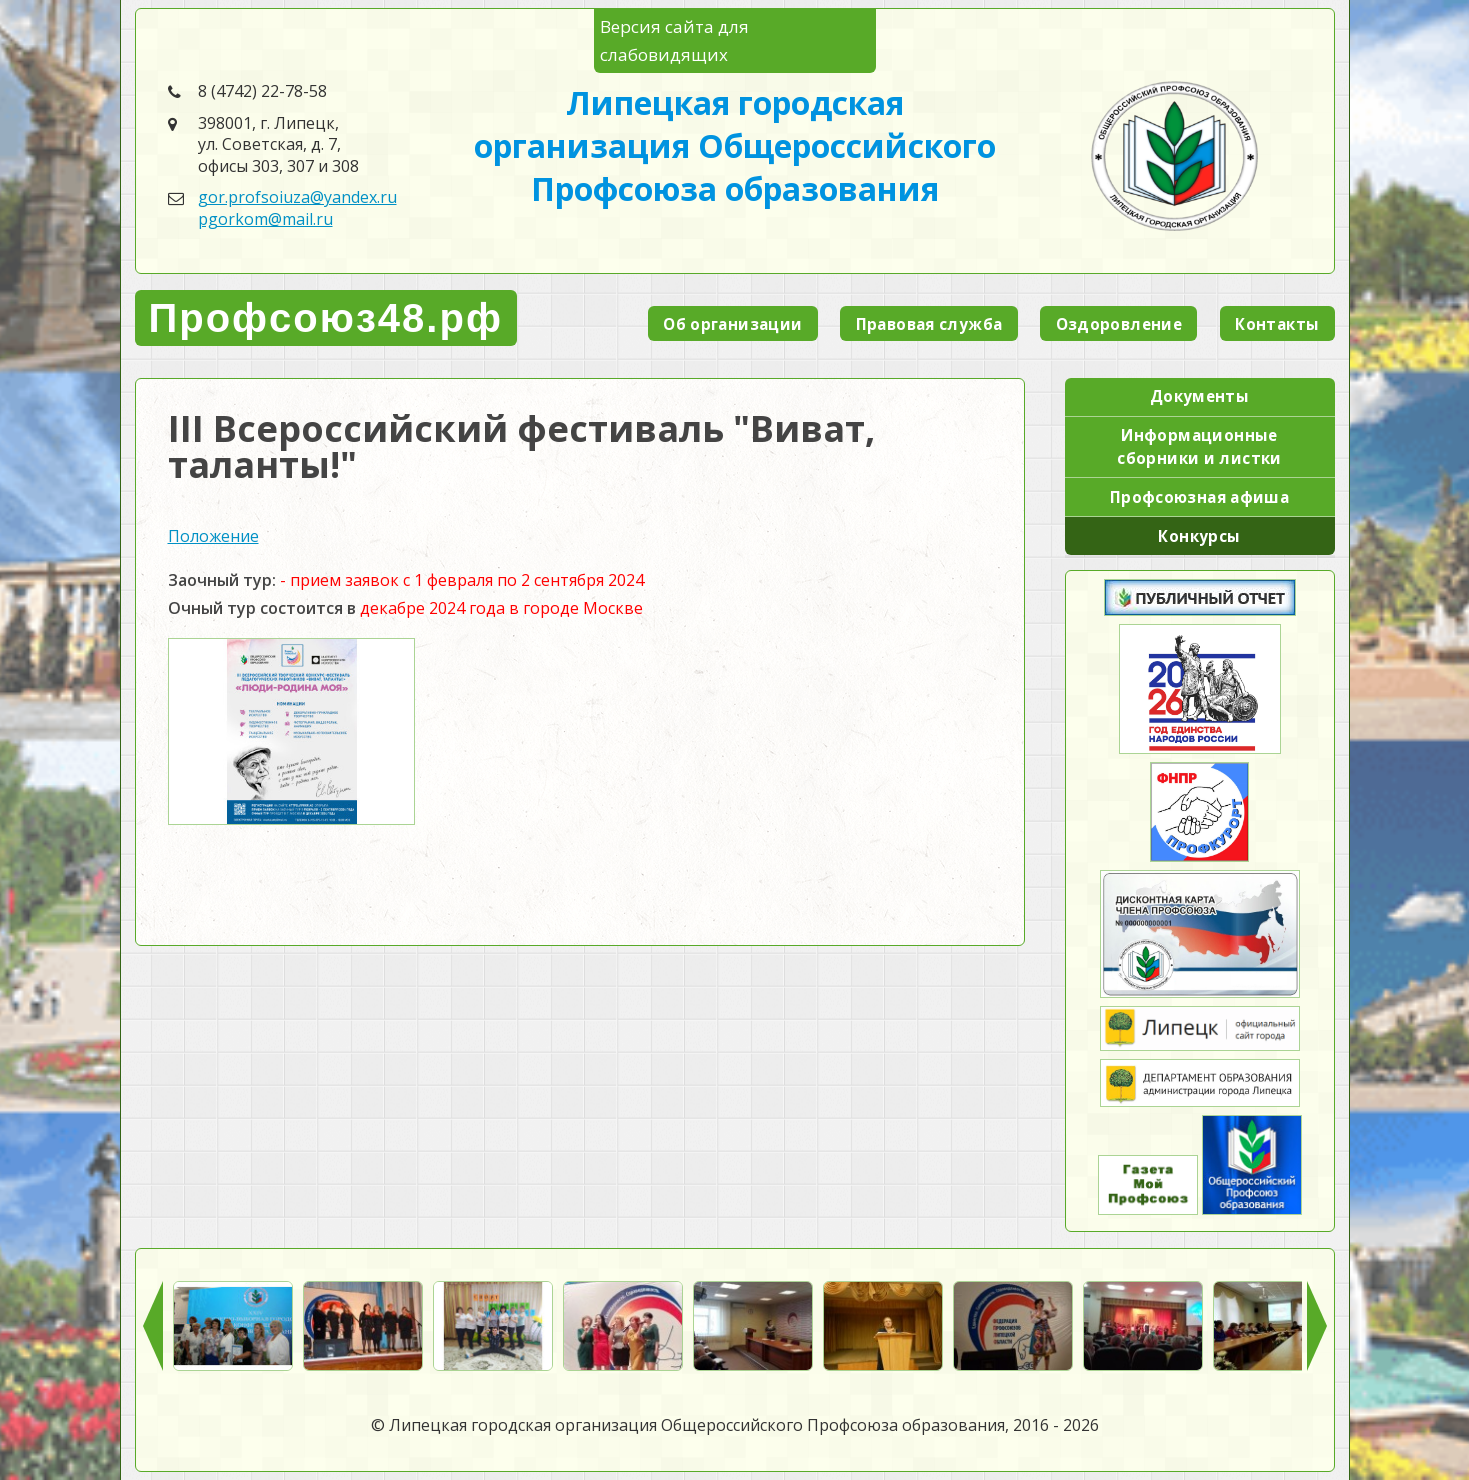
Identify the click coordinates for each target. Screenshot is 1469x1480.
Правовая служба (929, 324)
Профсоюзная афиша (1199, 497)
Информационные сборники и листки (1199, 446)
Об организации (732, 324)
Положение (213, 536)
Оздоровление (1119, 324)
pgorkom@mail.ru (265, 219)
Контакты (1277, 324)
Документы (1199, 396)
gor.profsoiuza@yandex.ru (297, 197)
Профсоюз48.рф (326, 318)
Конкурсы (1199, 536)
